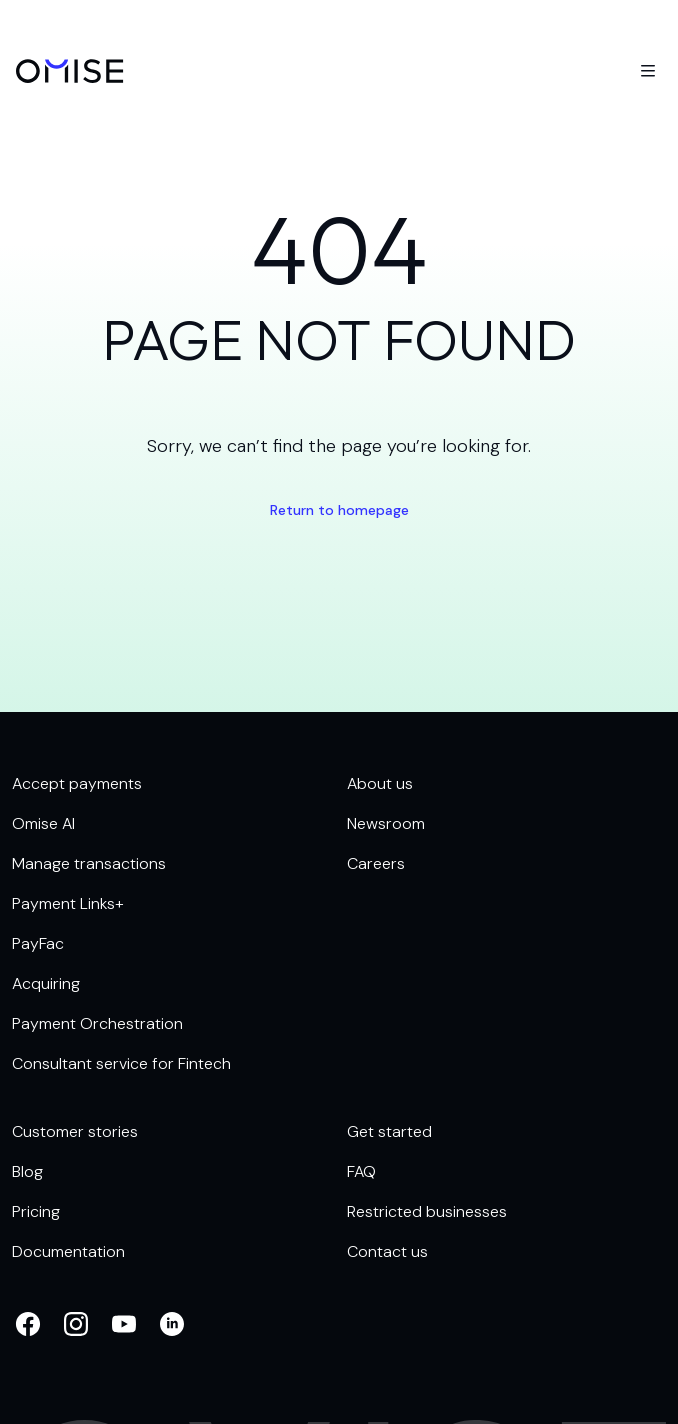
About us (380, 783)
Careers (376, 863)
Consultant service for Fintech (121, 1063)
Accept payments (77, 783)
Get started (389, 1131)
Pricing (36, 1211)
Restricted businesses (427, 1211)
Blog (27, 1171)
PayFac (38, 943)
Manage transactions (89, 863)
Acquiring (46, 983)
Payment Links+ (67, 903)
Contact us (387, 1251)
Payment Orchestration (97, 1023)
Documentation (68, 1251)
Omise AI (43, 823)
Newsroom (386, 823)
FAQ (361, 1171)
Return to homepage (339, 510)
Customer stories (75, 1131)
